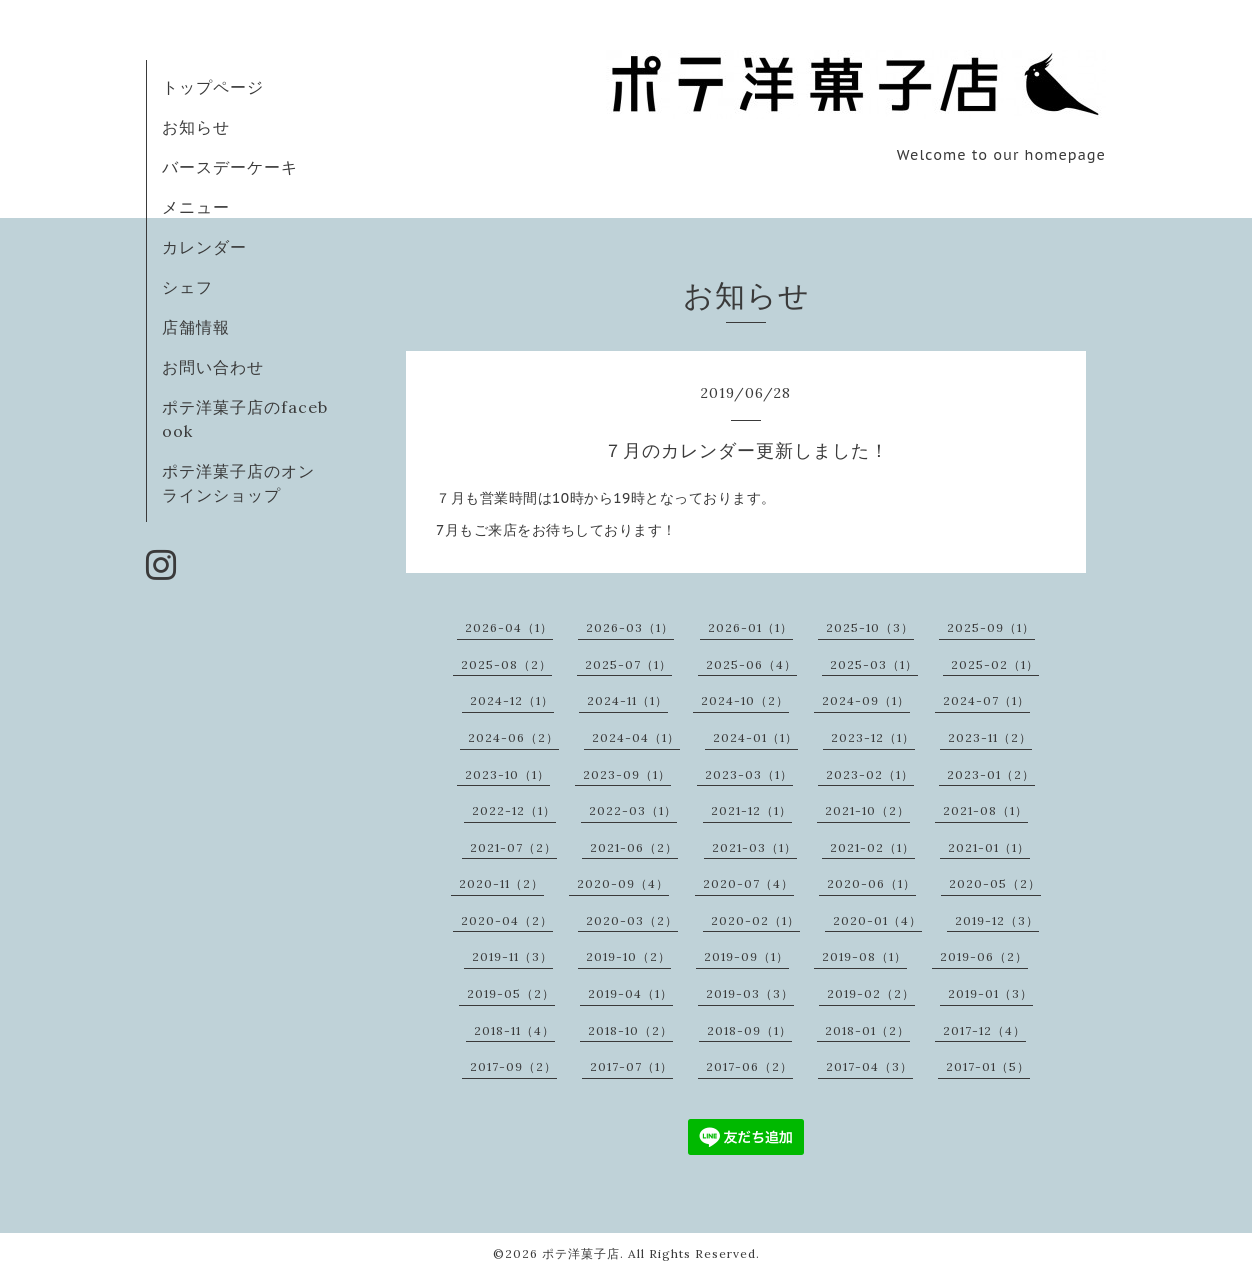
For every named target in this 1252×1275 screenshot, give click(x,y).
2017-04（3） (869, 1066)
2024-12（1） (512, 700)
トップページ (213, 87)
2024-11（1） (627, 700)
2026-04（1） (509, 627)
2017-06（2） (749, 1066)
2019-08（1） (864, 956)
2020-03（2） (632, 920)
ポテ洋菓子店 (581, 1253)
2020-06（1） (871, 883)
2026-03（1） (630, 627)
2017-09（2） (513, 1066)
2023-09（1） (627, 774)
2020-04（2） (507, 920)
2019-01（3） (990, 993)
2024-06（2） (513, 737)
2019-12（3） (997, 920)
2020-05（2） (995, 883)
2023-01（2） (991, 774)
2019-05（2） (511, 993)
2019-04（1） (630, 993)
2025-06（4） (751, 664)
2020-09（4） (623, 883)
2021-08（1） (985, 810)
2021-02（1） (872, 847)
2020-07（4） (748, 883)
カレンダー (204, 247)
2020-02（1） (755, 920)
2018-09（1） (749, 1030)
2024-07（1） (986, 700)
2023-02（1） (870, 774)
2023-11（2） (990, 737)
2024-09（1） (866, 700)
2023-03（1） (749, 774)
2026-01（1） (750, 627)
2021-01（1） (989, 847)
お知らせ (196, 127)
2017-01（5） (988, 1066)
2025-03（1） (874, 664)
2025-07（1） (628, 664)
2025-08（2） (506, 664)
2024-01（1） (755, 737)
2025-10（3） (870, 627)
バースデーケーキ (230, 167)
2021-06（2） (634, 847)
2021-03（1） (754, 847)
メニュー (196, 207)
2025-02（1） (995, 664)
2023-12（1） (873, 737)
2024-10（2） (745, 700)
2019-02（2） (871, 993)
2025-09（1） (991, 627)
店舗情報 (196, 327)
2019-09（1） (746, 956)
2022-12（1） (514, 810)
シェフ (187, 287)
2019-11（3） (512, 956)
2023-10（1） (507, 774)
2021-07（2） (513, 847)
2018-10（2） (630, 1030)
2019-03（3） (750, 993)
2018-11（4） (514, 1030)
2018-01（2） (867, 1030)
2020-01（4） (877, 920)
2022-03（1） (633, 810)
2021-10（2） (867, 810)
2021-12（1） (751, 810)
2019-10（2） (628, 956)
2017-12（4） (984, 1030)
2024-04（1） (636, 737)
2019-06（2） (984, 956)
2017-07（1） (631, 1066)
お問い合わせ (213, 367)
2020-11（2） (501, 883)
